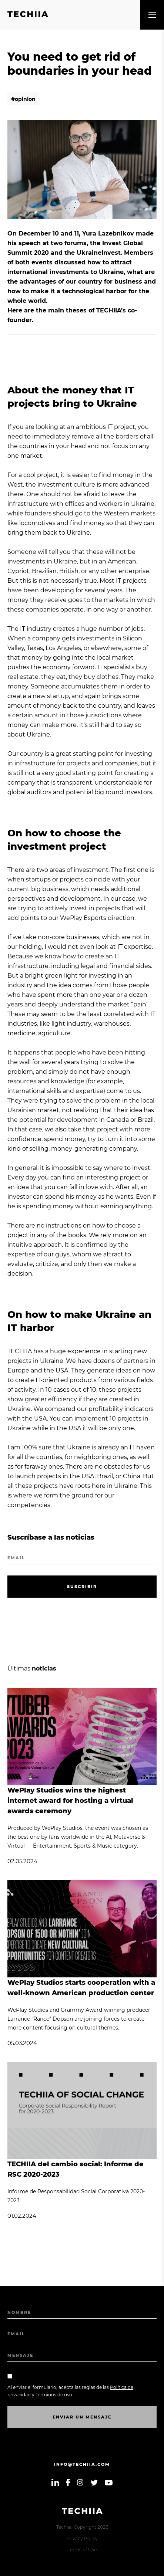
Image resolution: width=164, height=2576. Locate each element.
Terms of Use (82, 2549)
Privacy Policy (82, 2538)
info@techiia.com (82, 2464)
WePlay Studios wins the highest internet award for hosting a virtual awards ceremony (70, 1800)
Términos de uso (54, 2394)
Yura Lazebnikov (108, 233)
